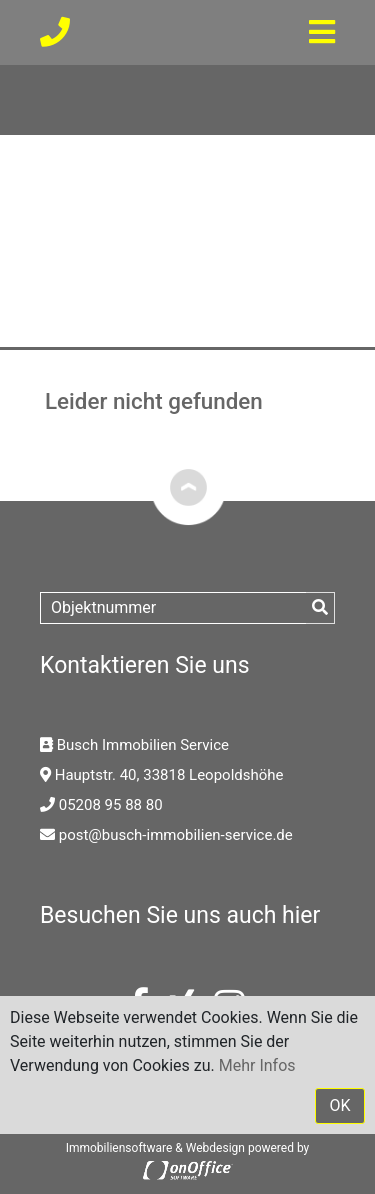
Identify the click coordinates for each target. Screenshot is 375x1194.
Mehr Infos (257, 1065)
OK (339, 1105)
